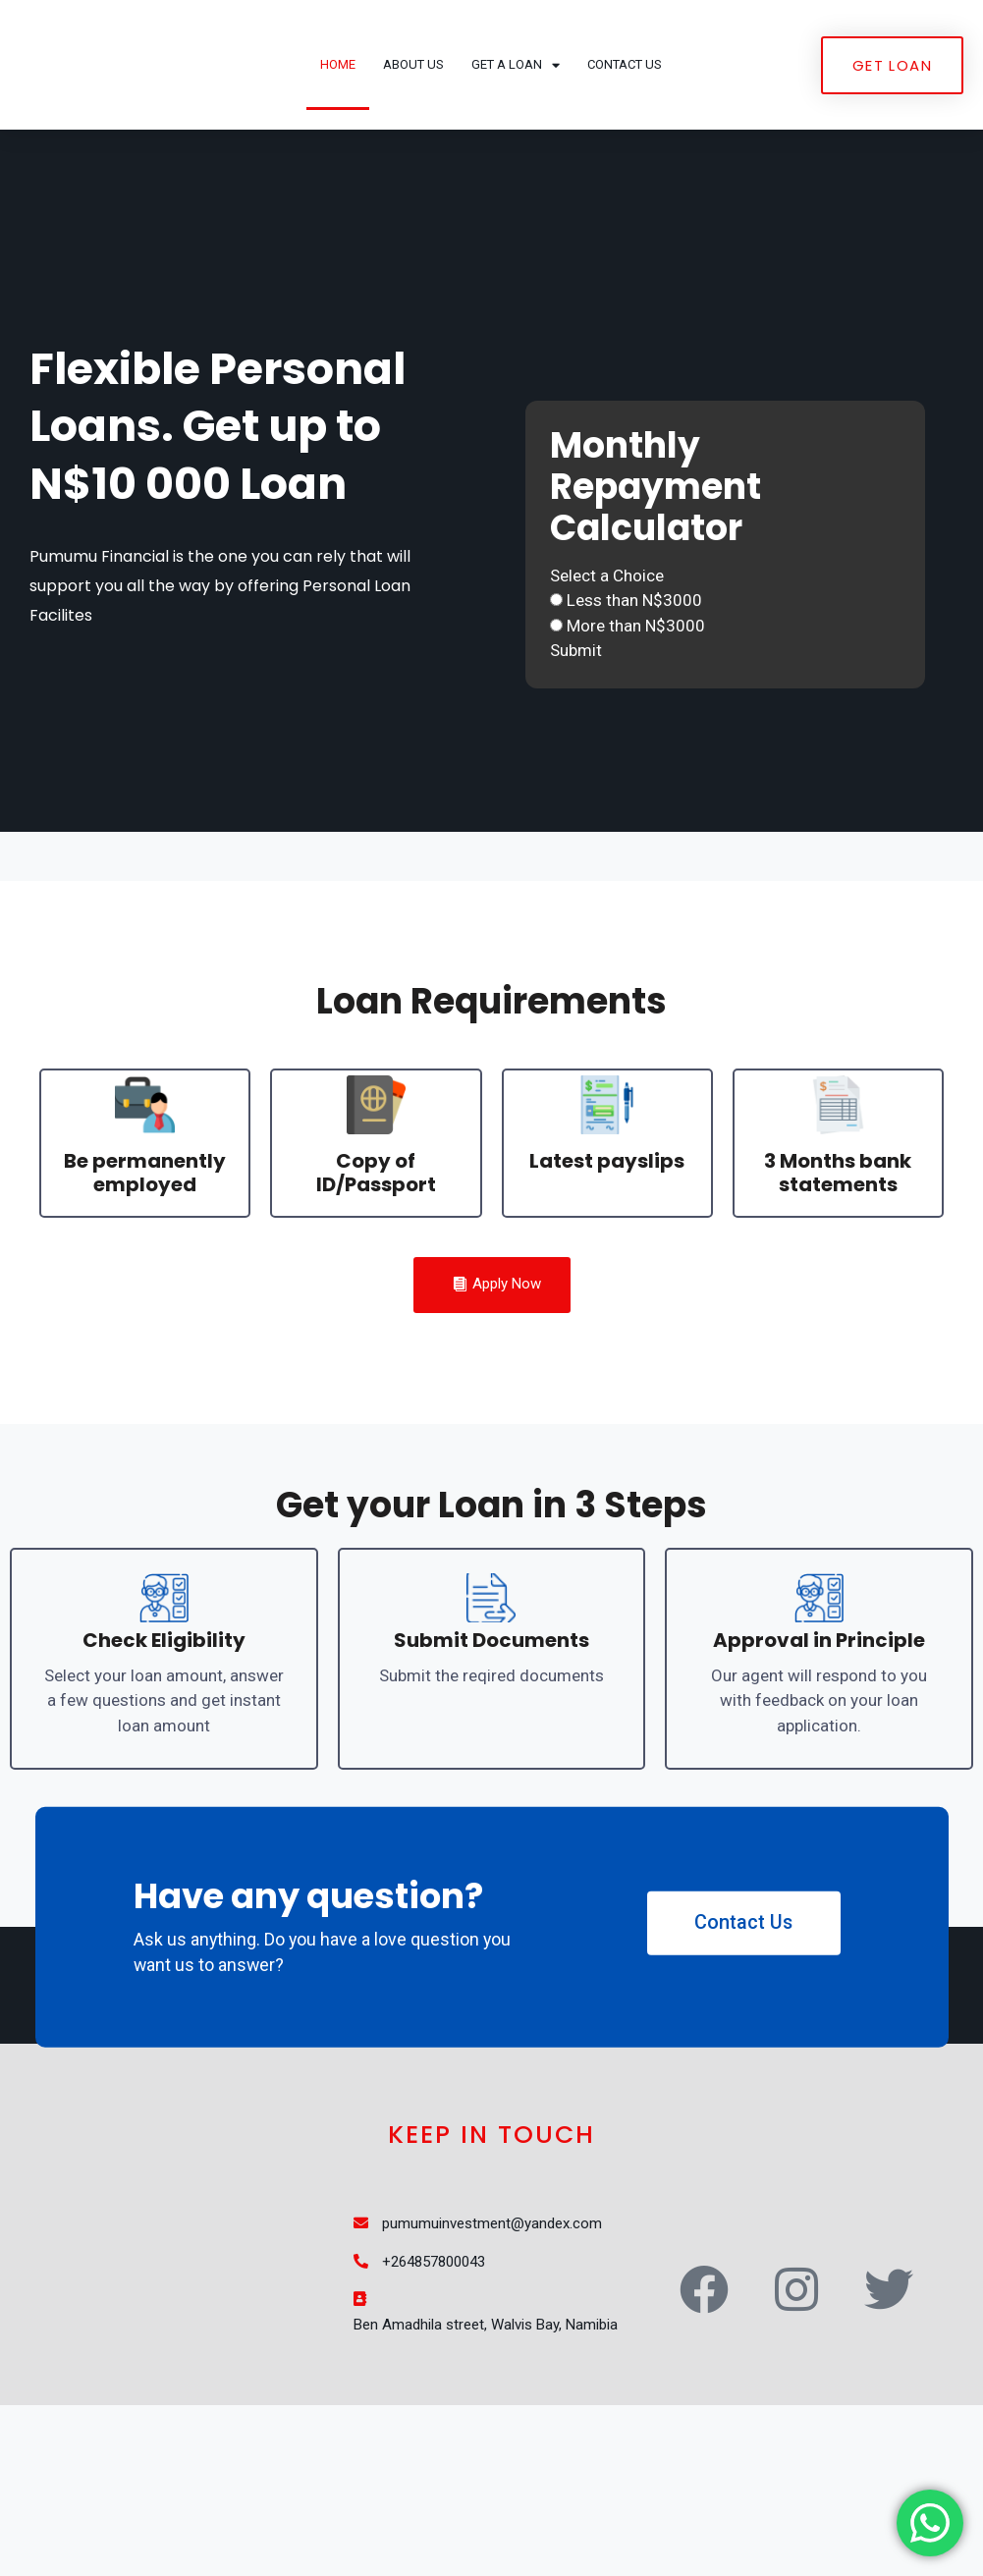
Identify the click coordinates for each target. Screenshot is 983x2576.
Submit (576, 751)
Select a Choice (607, 676)
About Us (413, 113)
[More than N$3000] (556, 726)
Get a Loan (515, 114)
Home (337, 113)
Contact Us (624, 113)
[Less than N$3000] (556, 700)
